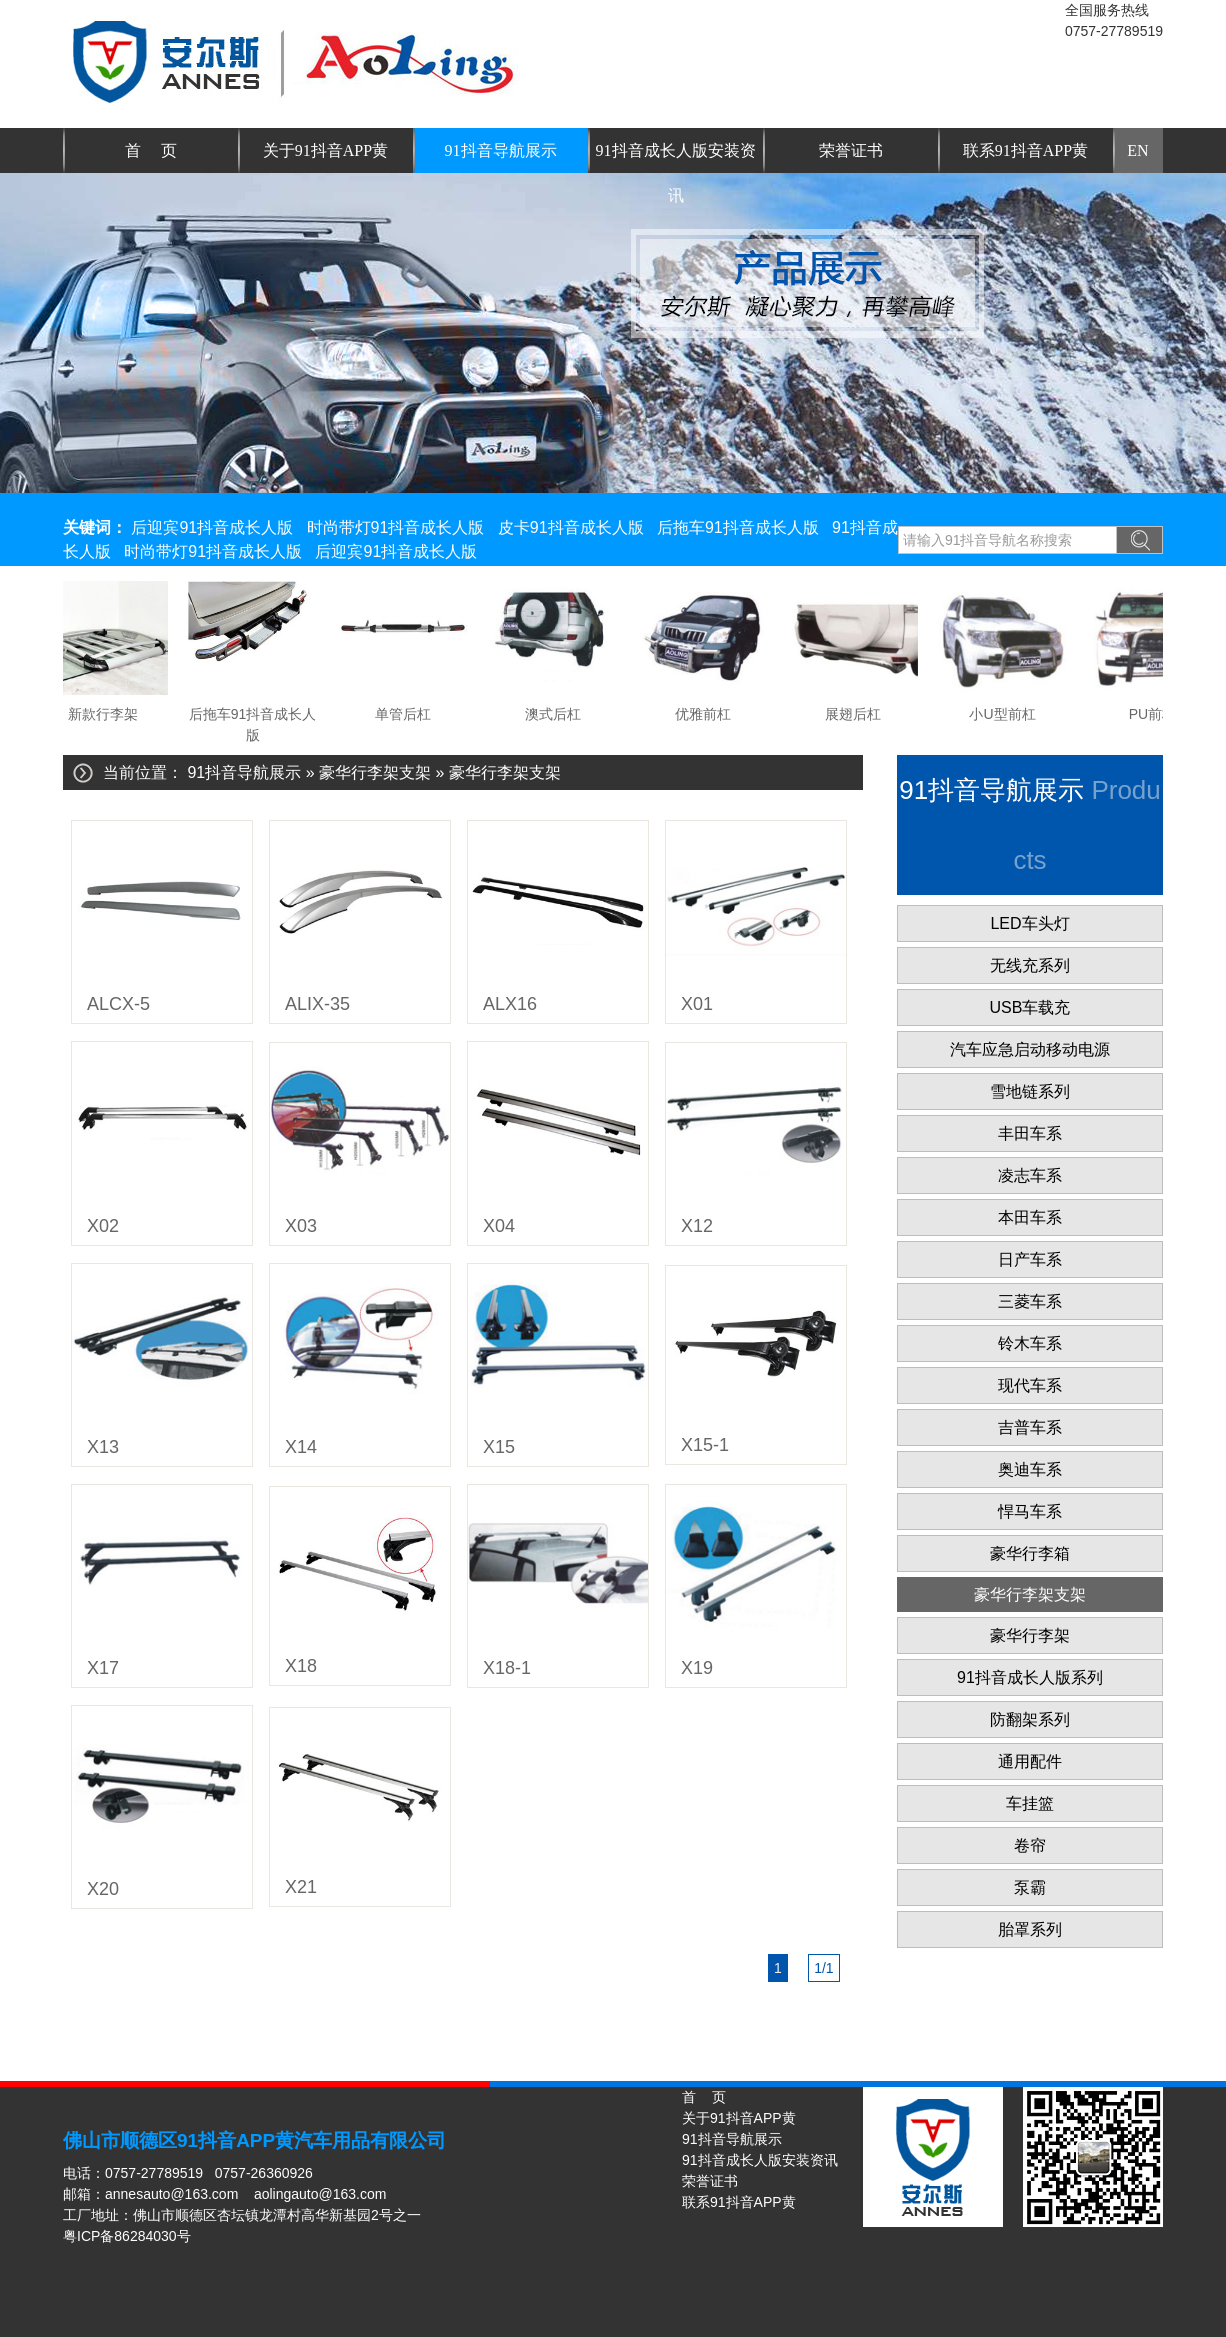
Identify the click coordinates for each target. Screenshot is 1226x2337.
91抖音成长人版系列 (1030, 1677)
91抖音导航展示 (501, 150)
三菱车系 (1030, 1301)
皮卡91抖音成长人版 (571, 527)
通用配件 (1030, 1761)
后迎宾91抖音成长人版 (212, 527)
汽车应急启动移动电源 (1030, 1049)
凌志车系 (1030, 1175)
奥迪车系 (1030, 1469)
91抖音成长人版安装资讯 (676, 157)
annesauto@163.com (171, 2194)
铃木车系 (1030, 1343)
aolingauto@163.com (320, 2194)
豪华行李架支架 (375, 772)
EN (1137, 150)
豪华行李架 (1030, 1635)
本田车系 (1030, 1217)
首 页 (151, 150)
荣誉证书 (851, 150)
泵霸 (1030, 1887)
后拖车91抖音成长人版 (738, 527)
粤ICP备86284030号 (127, 2236)
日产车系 (1030, 1259)
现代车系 (1030, 1385)
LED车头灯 (1029, 923)
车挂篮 (1030, 1803)
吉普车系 (1030, 1427)
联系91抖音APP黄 (1025, 150)
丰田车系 (1030, 1133)
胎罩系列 (1030, 1929)
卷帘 (1030, 1845)
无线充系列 (1030, 965)
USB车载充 (1030, 1007)
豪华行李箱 (1030, 1553)
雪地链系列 (1030, 1091)
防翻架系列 (1030, 1719)
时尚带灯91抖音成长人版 (396, 527)
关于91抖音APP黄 (325, 150)
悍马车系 (1030, 1511)
